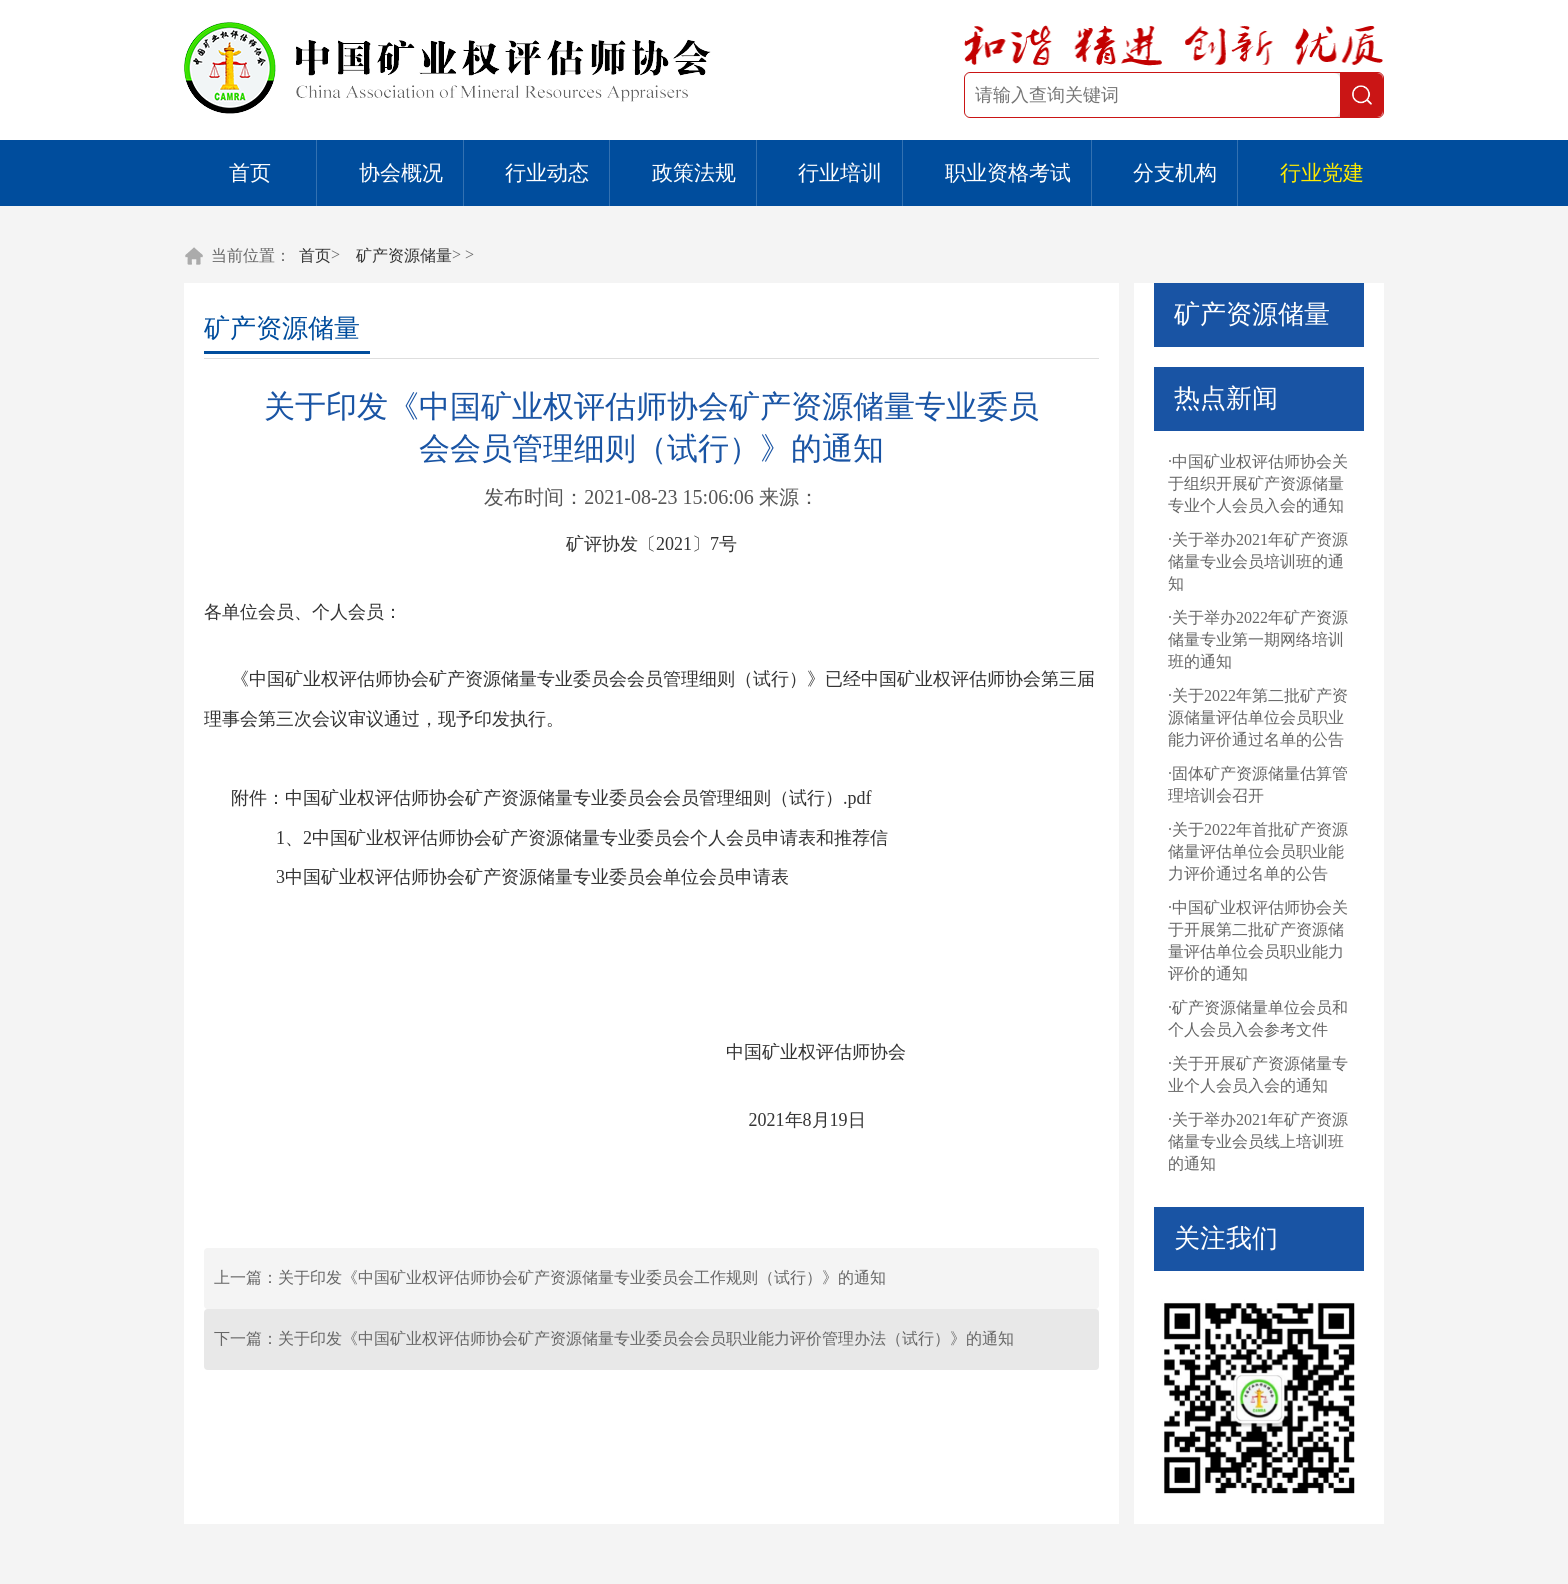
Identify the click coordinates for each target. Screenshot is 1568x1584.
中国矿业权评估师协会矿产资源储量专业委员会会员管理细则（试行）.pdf (578, 798)
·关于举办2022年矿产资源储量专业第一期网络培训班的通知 (1258, 639)
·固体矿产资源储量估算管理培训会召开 (1258, 784)
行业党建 (1322, 173)
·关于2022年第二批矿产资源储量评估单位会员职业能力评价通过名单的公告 (1258, 717)
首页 (250, 173)
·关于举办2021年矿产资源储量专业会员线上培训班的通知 (1258, 1141)
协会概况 (401, 173)
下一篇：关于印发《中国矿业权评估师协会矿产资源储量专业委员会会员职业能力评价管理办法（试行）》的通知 (614, 1338)
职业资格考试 (1008, 173)
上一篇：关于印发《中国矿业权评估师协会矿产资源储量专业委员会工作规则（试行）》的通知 (550, 1277)
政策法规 (694, 173)
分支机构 (1175, 173)
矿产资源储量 (404, 255)
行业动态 (547, 173)
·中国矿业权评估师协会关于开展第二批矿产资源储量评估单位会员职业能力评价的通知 (1258, 940)
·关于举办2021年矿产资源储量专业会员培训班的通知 (1258, 561)
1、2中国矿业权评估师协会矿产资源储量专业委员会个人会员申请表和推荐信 (582, 838)
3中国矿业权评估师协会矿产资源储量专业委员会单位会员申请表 (532, 877)
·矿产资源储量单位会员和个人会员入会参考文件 (1258, 1018)
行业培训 (840, 173)
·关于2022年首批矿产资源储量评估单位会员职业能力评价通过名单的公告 (1258, 851)
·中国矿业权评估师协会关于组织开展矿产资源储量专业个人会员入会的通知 (1258, 483)
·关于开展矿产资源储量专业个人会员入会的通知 (1258, 1074)
